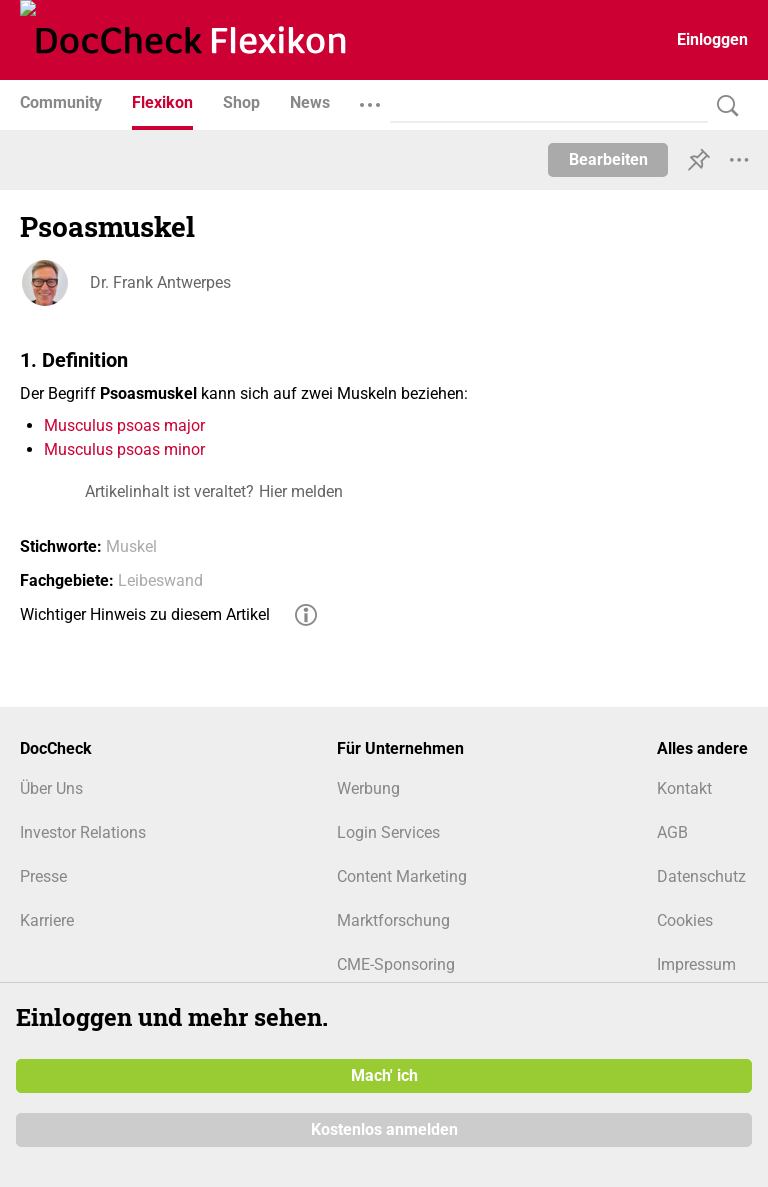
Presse (43, 876)
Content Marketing (402, 876)
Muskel (131, 546)
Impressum (696, 964)
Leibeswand (160, 580)
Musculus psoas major (124, 425)
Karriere (47, 920)
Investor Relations (83, 832)
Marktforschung (393, 920)
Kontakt (684, 788)
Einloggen (712, 39)
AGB (672, 832)
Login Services (388, 832)
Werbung (368, 788)
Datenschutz (701, 876)
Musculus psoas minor (124, 449)
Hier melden (301, 491)
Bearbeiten (608, 159)
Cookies (685, 920)
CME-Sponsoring (396, 964)
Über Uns (51, 788)
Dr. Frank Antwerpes (160, 282)
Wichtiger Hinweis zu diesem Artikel (145, 614)
